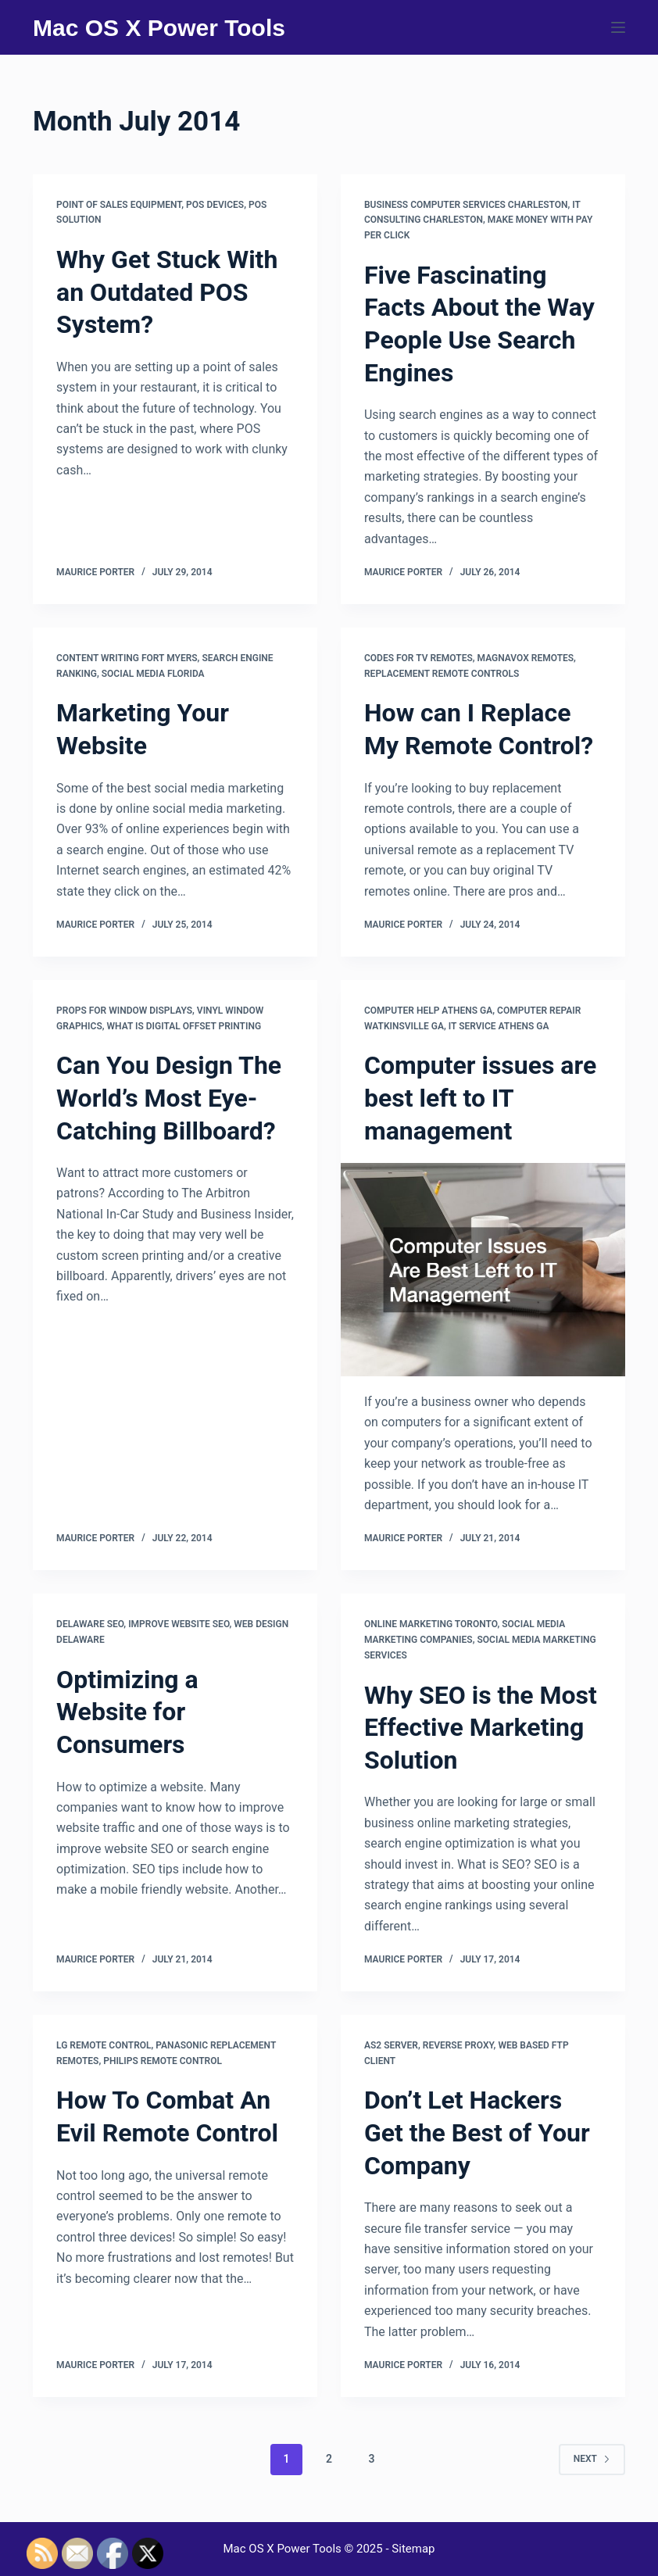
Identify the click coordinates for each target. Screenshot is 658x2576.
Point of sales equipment (118, 204)
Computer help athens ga (428, 1010)
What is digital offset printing (184, 1026)
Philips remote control (162, 2060)
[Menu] (618, 27)
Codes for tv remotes (418, 658)
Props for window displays (124, 1010)
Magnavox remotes (525, 658)
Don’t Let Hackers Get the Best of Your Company (477, 2132)
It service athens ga (499, 1026)
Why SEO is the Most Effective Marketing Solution (480, 1727)
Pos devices (215, 204)
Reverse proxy (458, 2045)
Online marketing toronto (430, 1624)
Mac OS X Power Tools (159, 28)
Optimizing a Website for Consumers (127, 1712)
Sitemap (413, 2549)
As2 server (391, 2045)
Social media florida (153, 673)
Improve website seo (178, 1624)
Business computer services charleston (466, 204)
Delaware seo (89, 1624)
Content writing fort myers (127, 658)
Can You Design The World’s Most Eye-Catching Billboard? (168, 1097)
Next (592, 2458)
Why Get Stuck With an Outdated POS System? (166, 292)
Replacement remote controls (441, 673)
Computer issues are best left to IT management (480, 1097)
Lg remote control (103, 2045)
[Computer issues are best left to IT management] (483, 1269)
